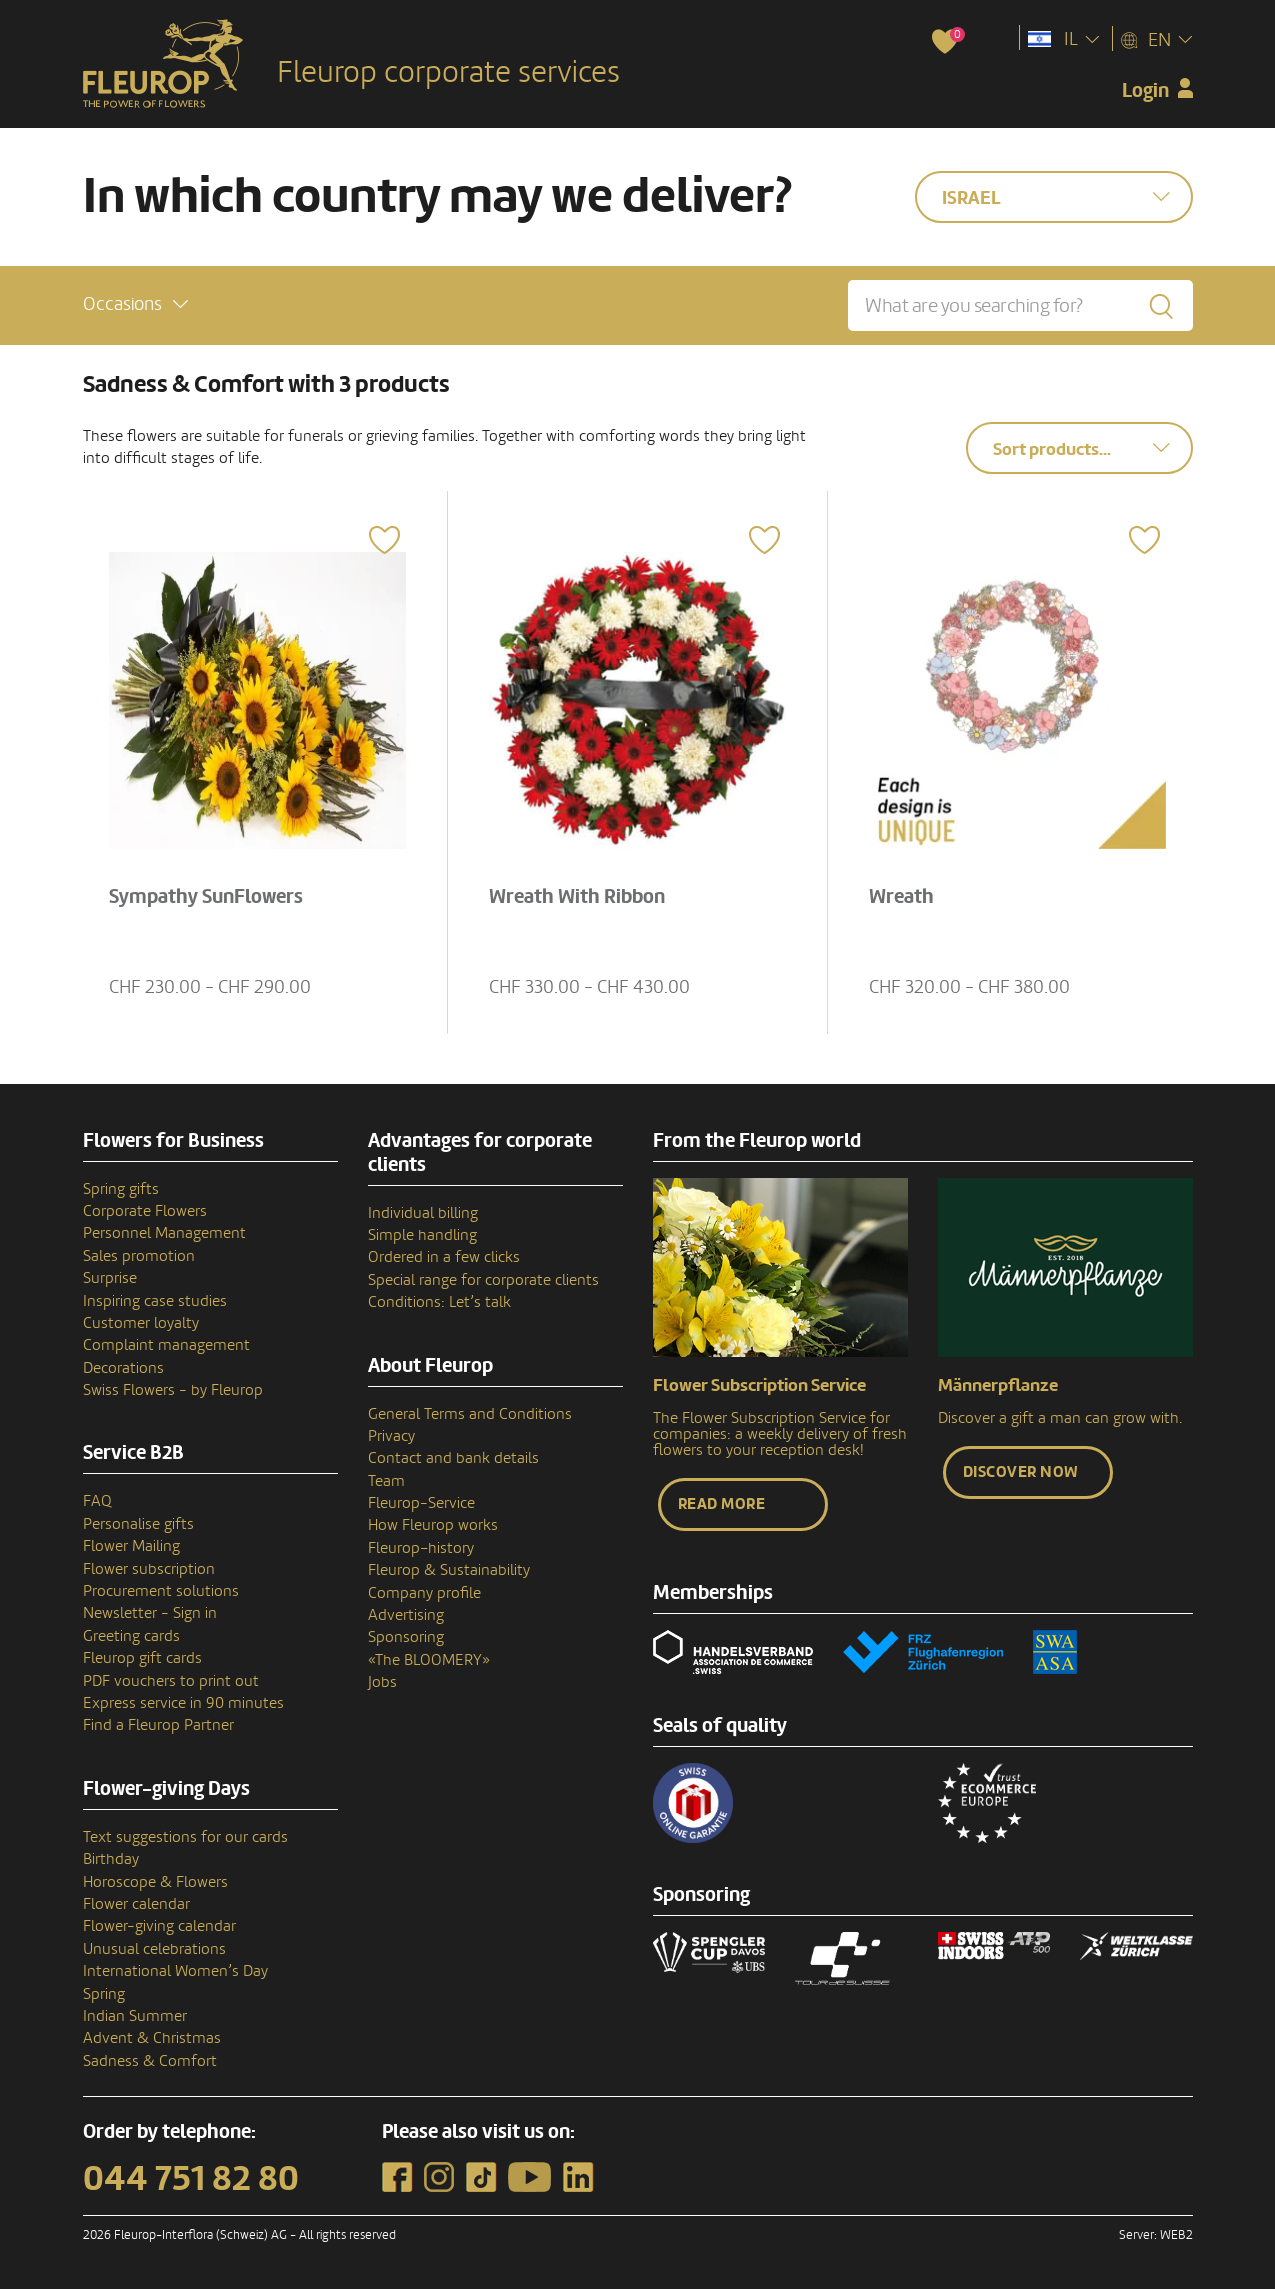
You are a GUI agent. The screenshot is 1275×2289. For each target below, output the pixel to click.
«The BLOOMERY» (429, 1660)
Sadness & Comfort (150, 2061)
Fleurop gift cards (142, 1658)
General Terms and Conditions (470, 1414)
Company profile (424, 1593)
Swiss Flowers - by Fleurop (173, 1390)
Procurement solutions (161, 1591)
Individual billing (423, 1213)
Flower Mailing (131, 1546)
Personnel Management (164, 1233)
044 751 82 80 (191, 2179)
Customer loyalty (141, 1323)
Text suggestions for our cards (185, 1837)
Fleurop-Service (421, 1503)
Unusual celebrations (154, 1949)
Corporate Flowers (145, 1211)
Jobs (382, 1682)
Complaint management (166, 1345)
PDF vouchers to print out (171, 1681)
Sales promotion (139, 1256)
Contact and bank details (453, 1458)
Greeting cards (131, 1636)
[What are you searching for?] (1020, 305)
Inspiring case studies (155, 1301)
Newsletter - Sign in (150, 1613)
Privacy (391, 1436)
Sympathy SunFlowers (206, 897)
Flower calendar (136, 1904)
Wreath (901, 897)
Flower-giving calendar (159, 1926)
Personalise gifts (138, 1524)
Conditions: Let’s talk (439, 1302)
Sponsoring (406, 1637)
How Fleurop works (433, 1525)
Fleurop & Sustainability (449, 1570)
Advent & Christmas (152, 2038)
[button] (135, 304)
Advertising (406, 1615)
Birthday (111, 1859)
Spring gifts (121, 1189)
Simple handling (422, 1235)
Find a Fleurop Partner (158, 1725)
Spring (104, 1994)
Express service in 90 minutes (183, 1703)
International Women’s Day (175, 1971)
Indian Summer (135, 2016)
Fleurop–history (421, 1548)
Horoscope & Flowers (155, 1882)
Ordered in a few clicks (444, 1257)
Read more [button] (722, 1504)
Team (386, 1481)
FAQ (97, 1501)
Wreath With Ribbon (577, 897)
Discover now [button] (1021, 1472)
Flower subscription (149, 1569)
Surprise (110, 1278)
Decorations (123, 1368)
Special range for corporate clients (483, 1280)
